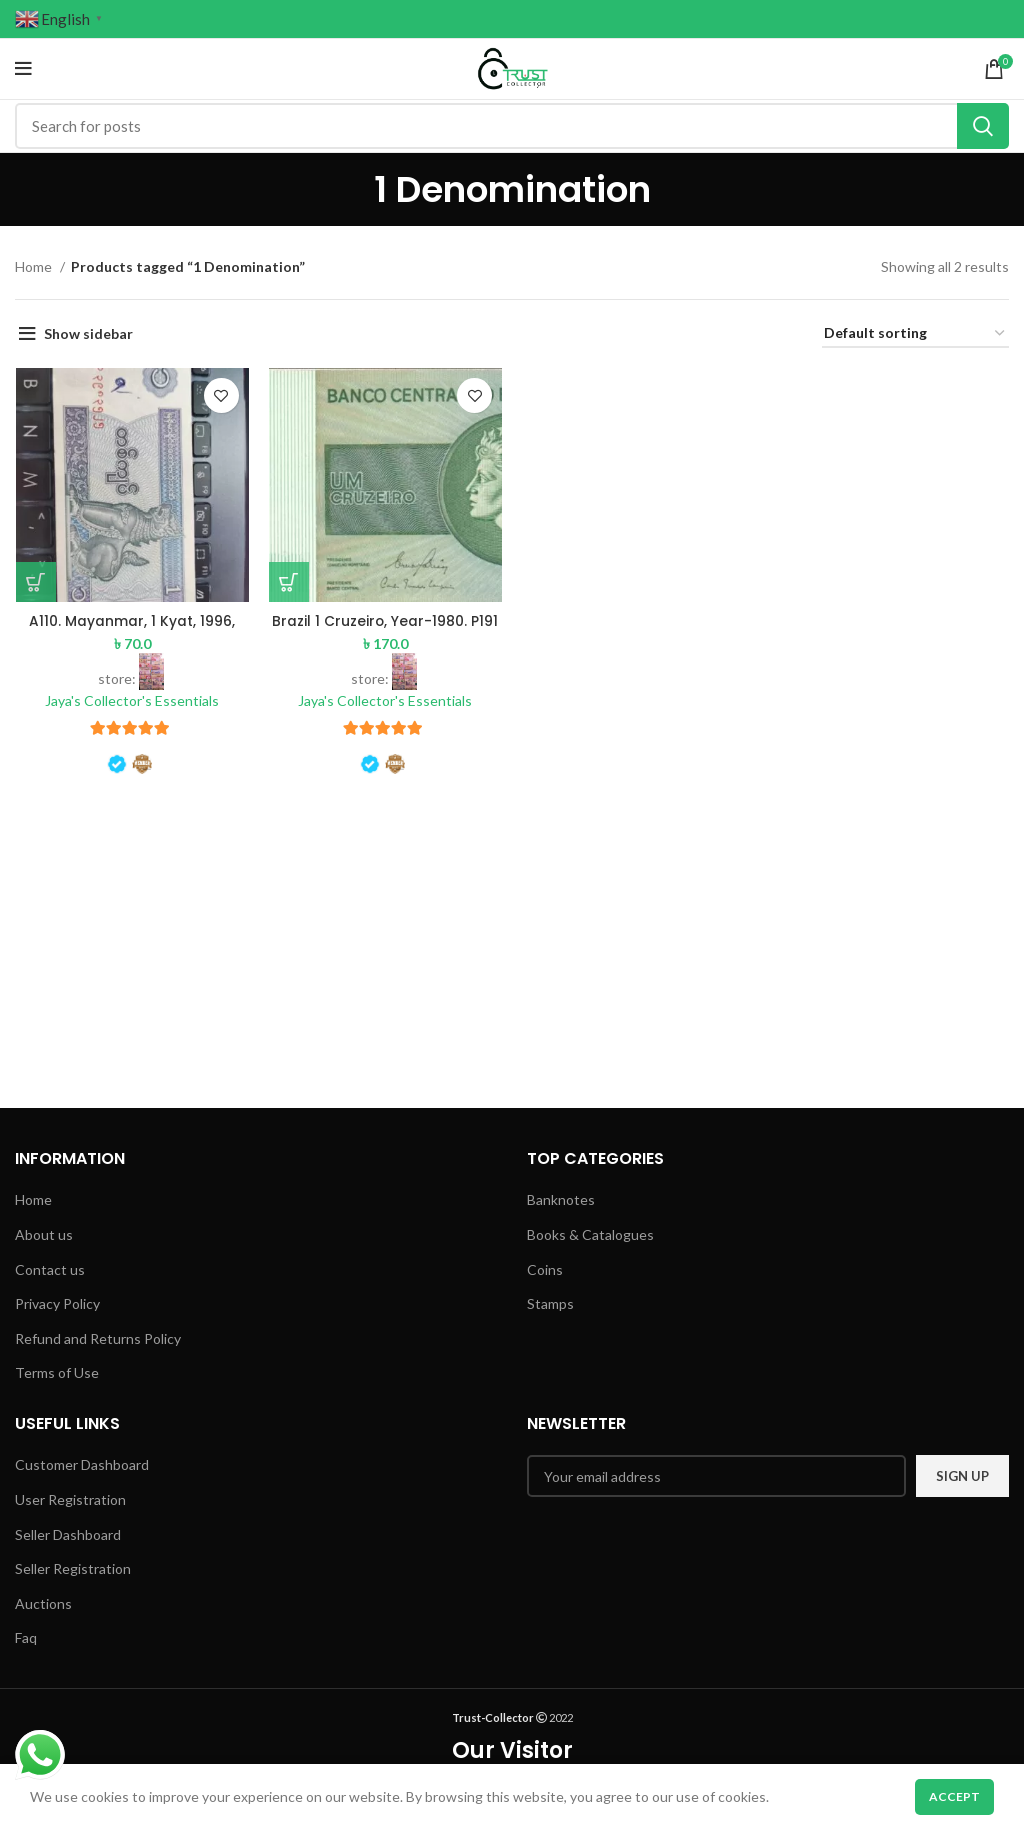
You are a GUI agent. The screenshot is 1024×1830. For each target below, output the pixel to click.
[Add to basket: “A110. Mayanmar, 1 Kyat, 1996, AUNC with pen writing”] (35, 582)
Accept (954, 1796)
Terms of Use (57, 1372)
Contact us (50, 1269)
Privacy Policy (57, 1303)
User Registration (70, 1499)
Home (35, 266)
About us (44, 1234)
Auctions (43, 1603)
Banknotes (561, 1199)
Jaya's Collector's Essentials (132, 700)
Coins (545, 1269)
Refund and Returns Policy (98, 1338)
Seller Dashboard (68, 1534)
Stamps (550, 1303)
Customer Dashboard (82, 1464)
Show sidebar (88, 333)
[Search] (512, 126)
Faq (26, 1637)
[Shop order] (915, 334)
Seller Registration (73, 1568)
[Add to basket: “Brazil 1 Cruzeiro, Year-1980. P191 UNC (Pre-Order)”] (289, 582)
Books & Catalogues (590, 1234)
